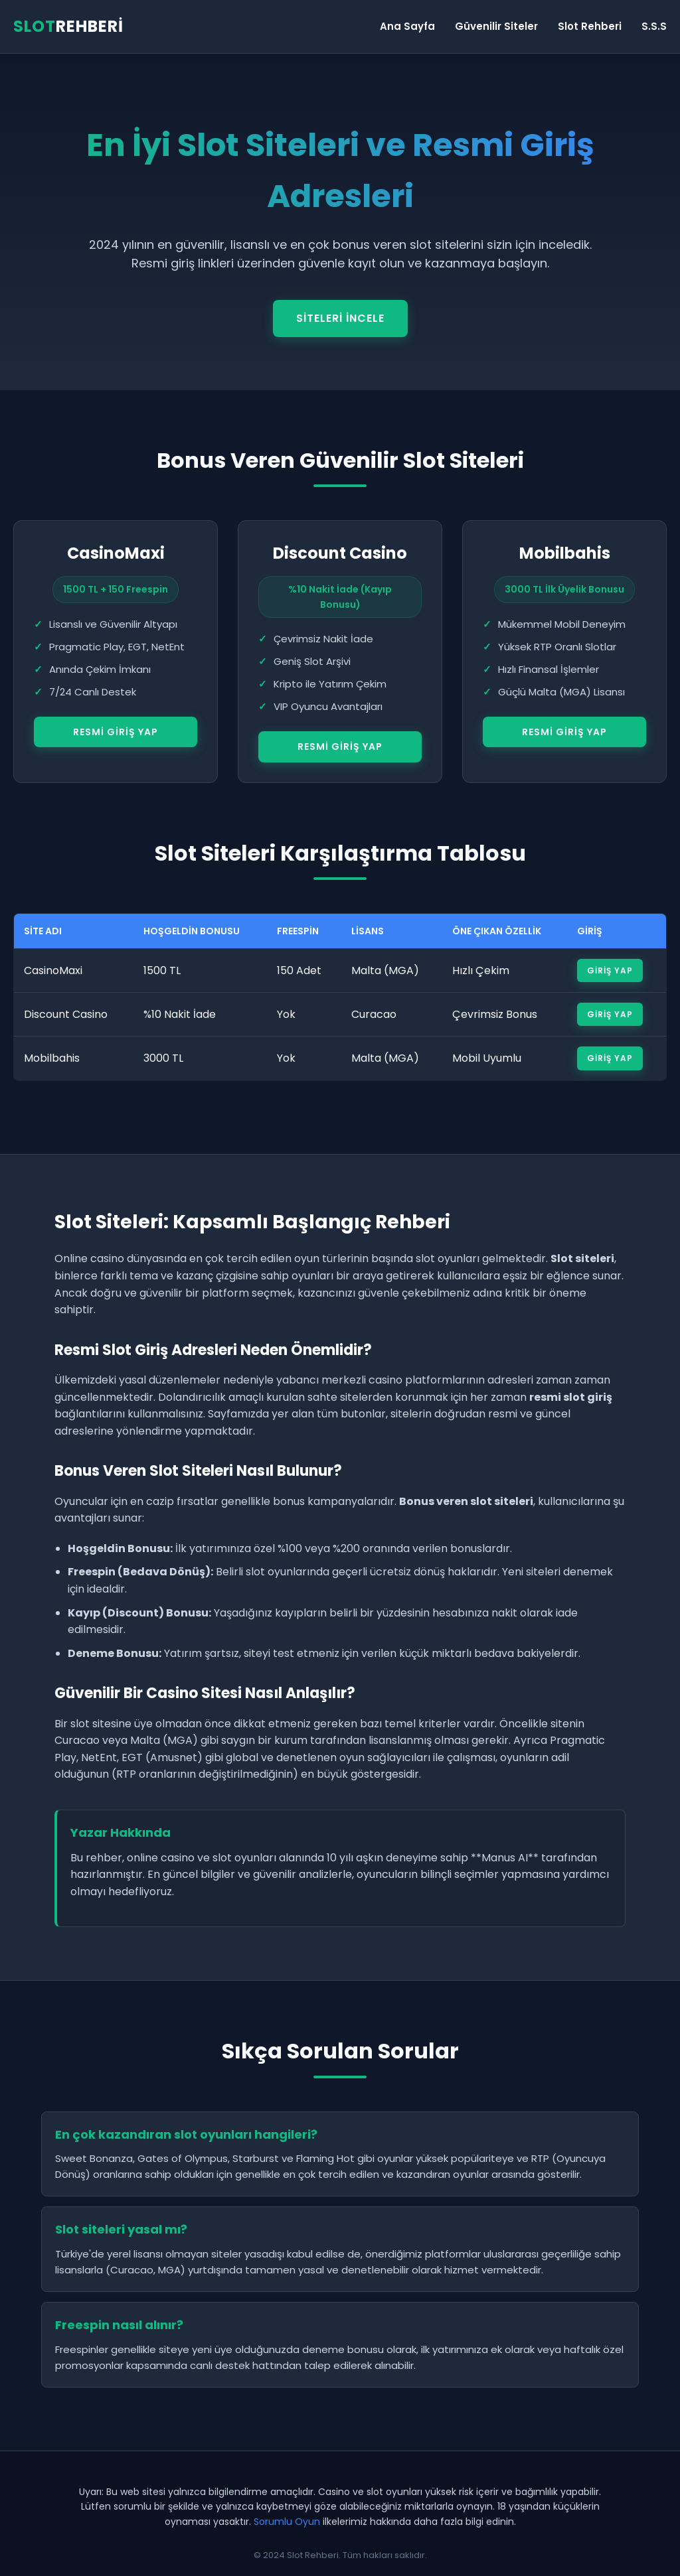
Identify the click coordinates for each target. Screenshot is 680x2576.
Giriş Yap (610, 970)
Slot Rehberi (590, 26)
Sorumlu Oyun (287, 2521)
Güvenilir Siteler (496, 26)
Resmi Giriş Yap (115, 732)
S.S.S (654, 26)
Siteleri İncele (340, 318)
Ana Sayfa (407, 26)
